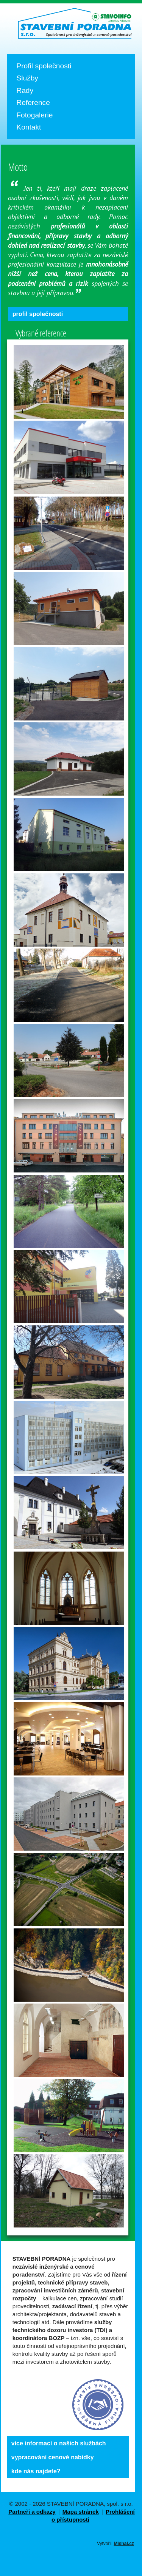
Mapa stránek (80, 2511)
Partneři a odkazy (31, 2511)
